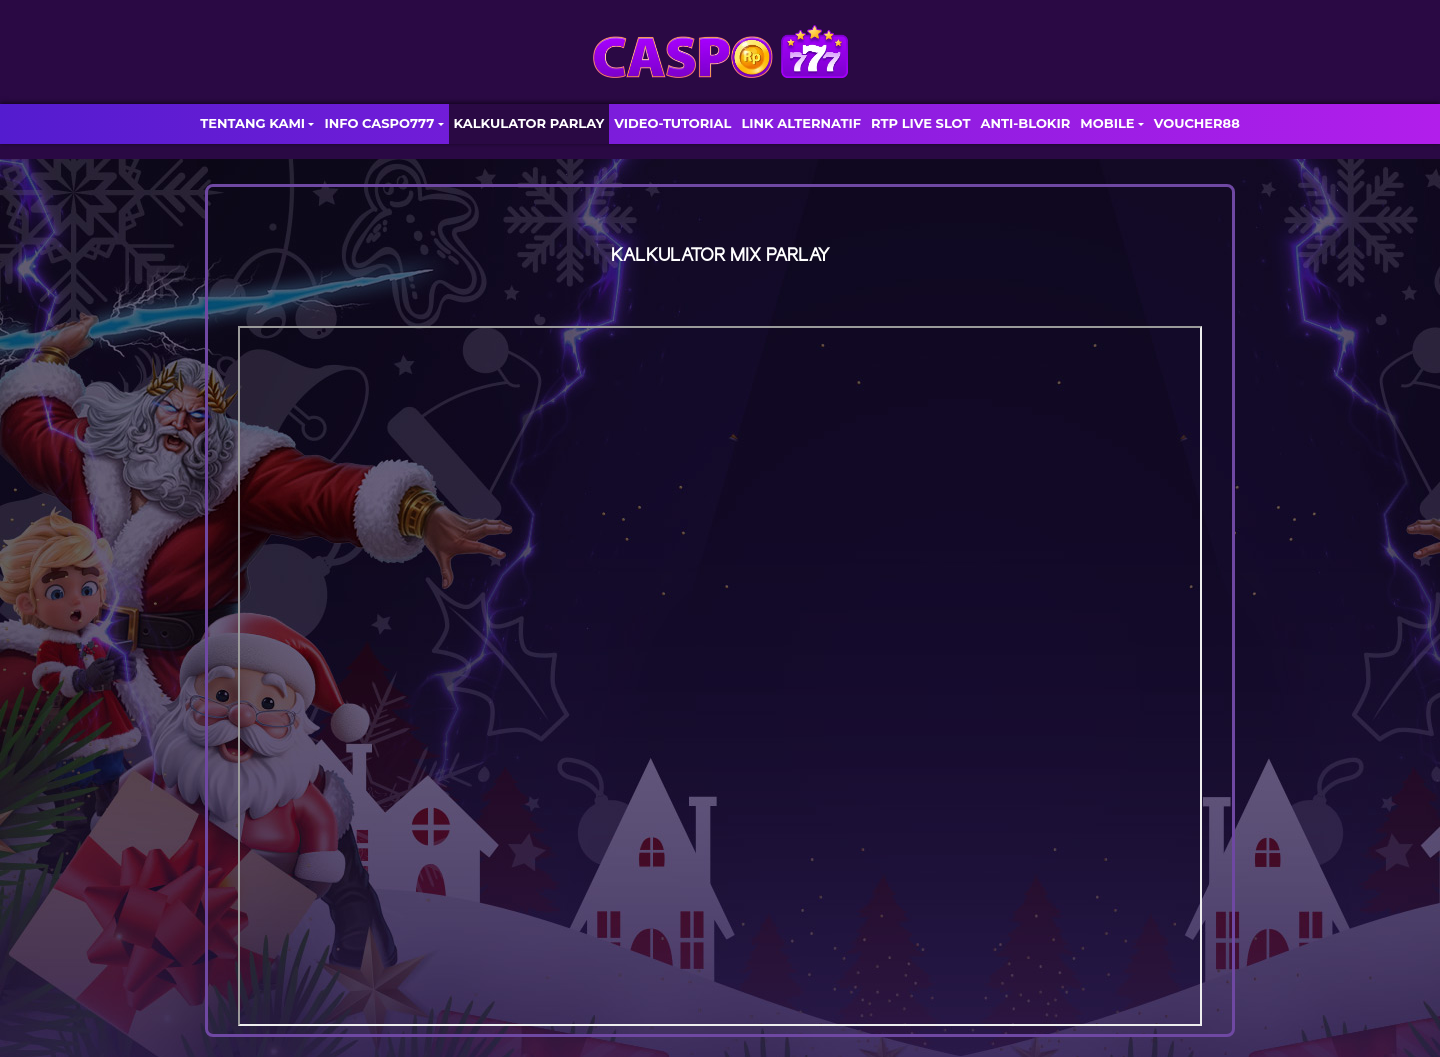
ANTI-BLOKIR (1025, 123)
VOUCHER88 (1197, 123)
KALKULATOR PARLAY (529, 123)
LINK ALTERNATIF (801, 123)
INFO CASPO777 (379, 123)
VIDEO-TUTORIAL (672, 123)
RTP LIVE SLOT (920, 123)
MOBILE (1107, 123)
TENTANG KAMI (252, 123)
